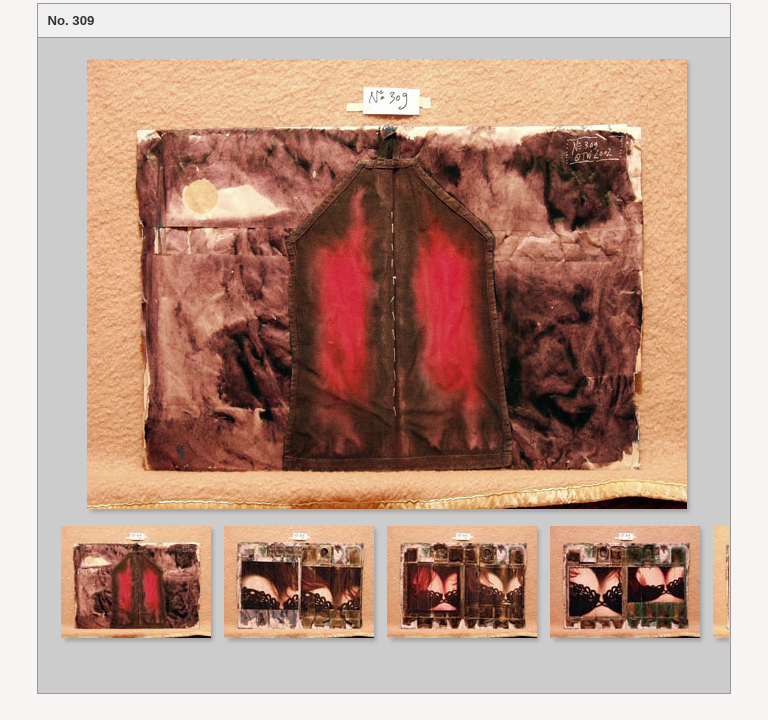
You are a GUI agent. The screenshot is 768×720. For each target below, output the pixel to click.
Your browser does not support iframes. (383, 280)
